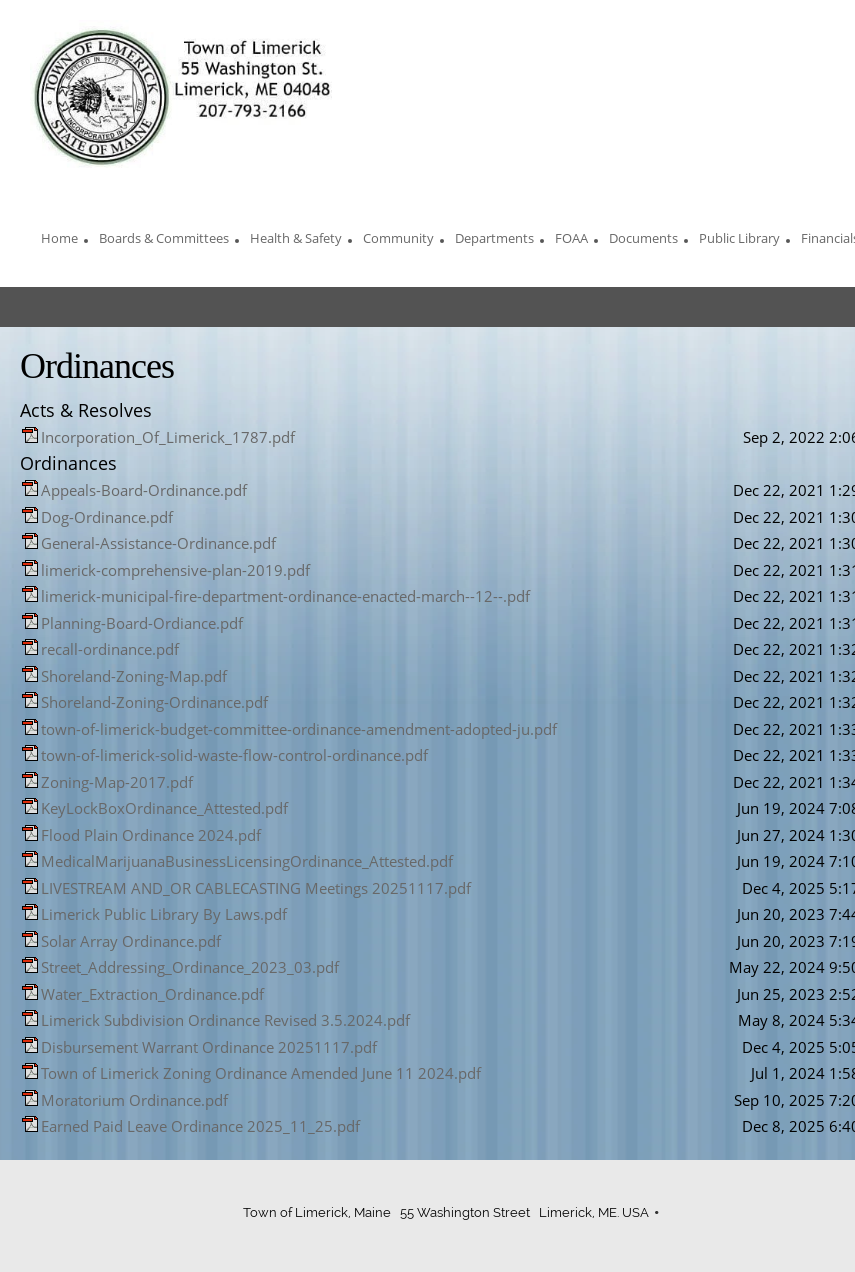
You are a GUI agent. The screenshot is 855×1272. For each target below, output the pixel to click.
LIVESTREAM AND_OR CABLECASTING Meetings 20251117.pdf (256, 888)
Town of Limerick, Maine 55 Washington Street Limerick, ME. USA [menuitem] (446, 1212)
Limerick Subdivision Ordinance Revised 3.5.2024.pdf (225, 1020)
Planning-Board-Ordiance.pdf (142, 623)
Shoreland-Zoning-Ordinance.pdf (154, 702)
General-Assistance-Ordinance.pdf (158, 543)
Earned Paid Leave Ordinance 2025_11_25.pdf (200, 1126)
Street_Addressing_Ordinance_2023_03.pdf (190, 967)
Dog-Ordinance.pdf (107, 517)
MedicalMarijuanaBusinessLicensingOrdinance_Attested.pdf (247, 861)
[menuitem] (59, 241)
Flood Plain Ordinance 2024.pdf (151, 835)
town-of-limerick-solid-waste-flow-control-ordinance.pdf (234, 755)
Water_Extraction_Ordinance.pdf (152, 994)
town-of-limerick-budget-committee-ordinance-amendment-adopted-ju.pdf (299, 729)
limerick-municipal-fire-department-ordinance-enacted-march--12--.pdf (285, 596)
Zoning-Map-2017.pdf (117, 782)
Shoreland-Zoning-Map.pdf (134, 676)
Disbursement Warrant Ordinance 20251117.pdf (209, 1047)
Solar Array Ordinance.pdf (131, 941)
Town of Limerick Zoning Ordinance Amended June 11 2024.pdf (261, 1073)
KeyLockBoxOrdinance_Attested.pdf (164, 808)
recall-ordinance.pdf (110, 649)
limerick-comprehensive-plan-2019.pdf (175, 570)
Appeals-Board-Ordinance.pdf (144, 490)
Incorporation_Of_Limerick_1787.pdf (168, 437)
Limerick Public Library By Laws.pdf (164, 914)
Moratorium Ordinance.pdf (134, 1100)
